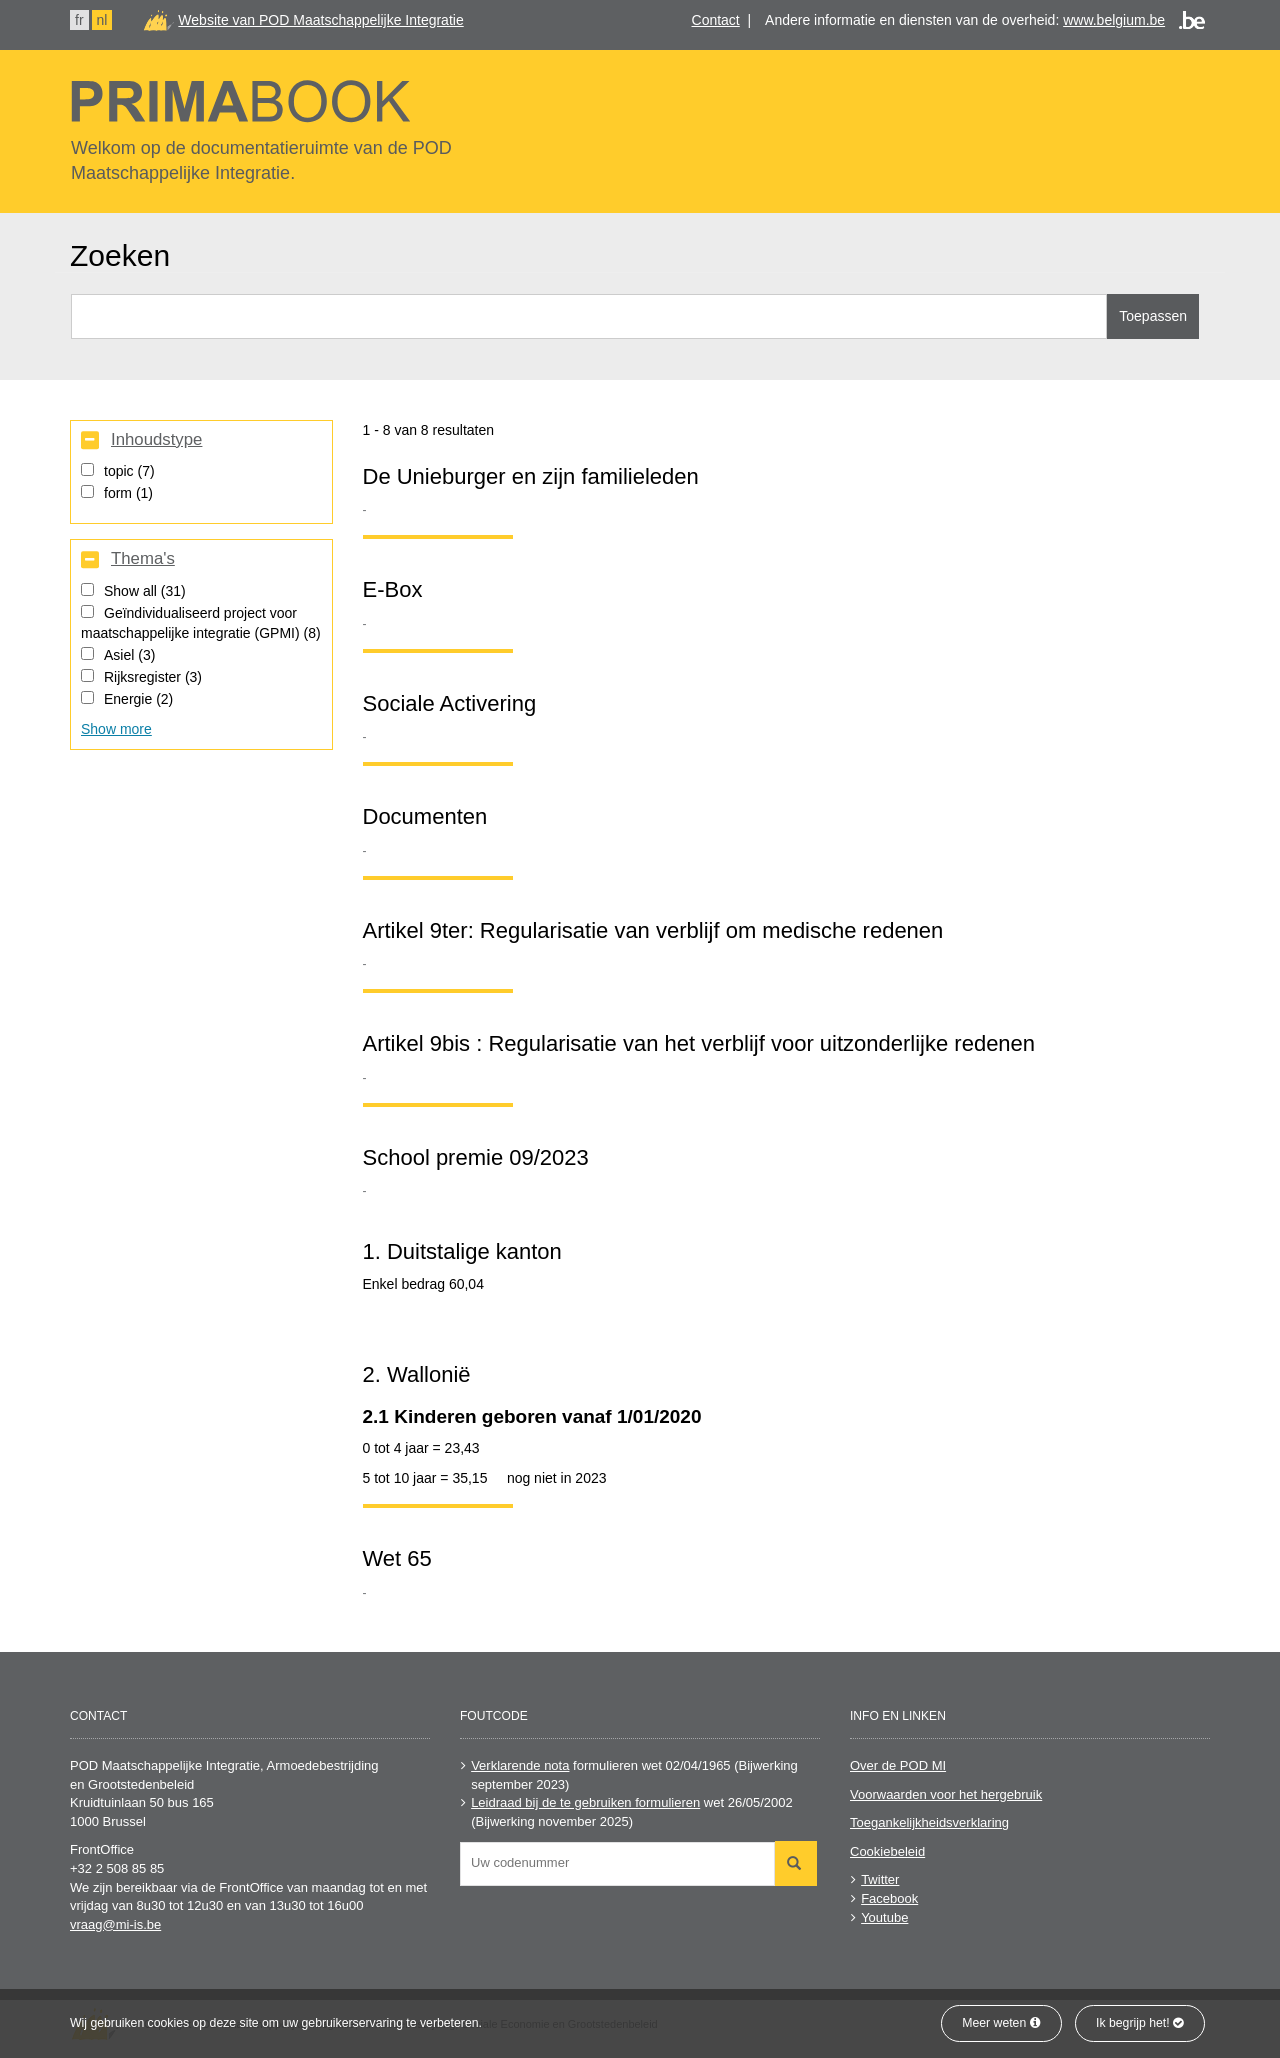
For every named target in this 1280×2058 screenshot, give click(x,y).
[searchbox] (622, 1862)
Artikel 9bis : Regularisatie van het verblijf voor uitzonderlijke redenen (699, 1043)
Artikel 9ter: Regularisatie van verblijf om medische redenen (653, 930)
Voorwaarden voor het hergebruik (946, 1794)
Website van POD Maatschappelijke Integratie (320, 20)
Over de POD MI (898, 1765)
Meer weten (1001, 2023)
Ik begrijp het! (1140, 2023)
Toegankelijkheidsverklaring (929, 1822)
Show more (116, 729)
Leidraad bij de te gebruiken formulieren (585, 1802)
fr (79, 20)
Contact (716, 20)
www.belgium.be (1114, 20)
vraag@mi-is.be (115, 1924)
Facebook (889, 1898)
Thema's (143, 559)
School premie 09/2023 (476, 1157)
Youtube (884, 1917)
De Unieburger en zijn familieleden (531, 476)
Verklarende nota (520, 1765)
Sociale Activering (450, 703)
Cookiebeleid (887, 1851)
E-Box (393, 589)
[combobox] (617, 1864)
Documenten (425, 816)
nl (102, 20)
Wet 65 (397, 1558)
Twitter (880, 1879)
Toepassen (1153, 316)
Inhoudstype (156, 440)
